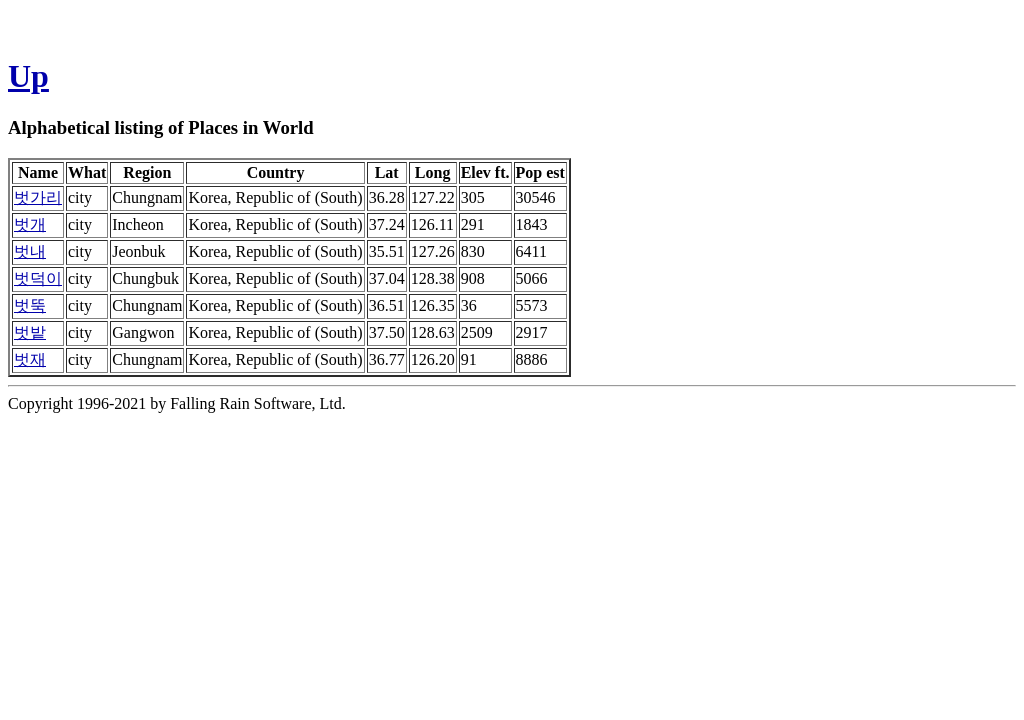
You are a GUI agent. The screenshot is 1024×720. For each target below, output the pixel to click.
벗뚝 (30, 305)
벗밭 (30, 332)
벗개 (30, 224)
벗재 (30, 359)
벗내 (30, 251)
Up (28, 76)
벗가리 (38, 197)
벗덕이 (38, 278)
